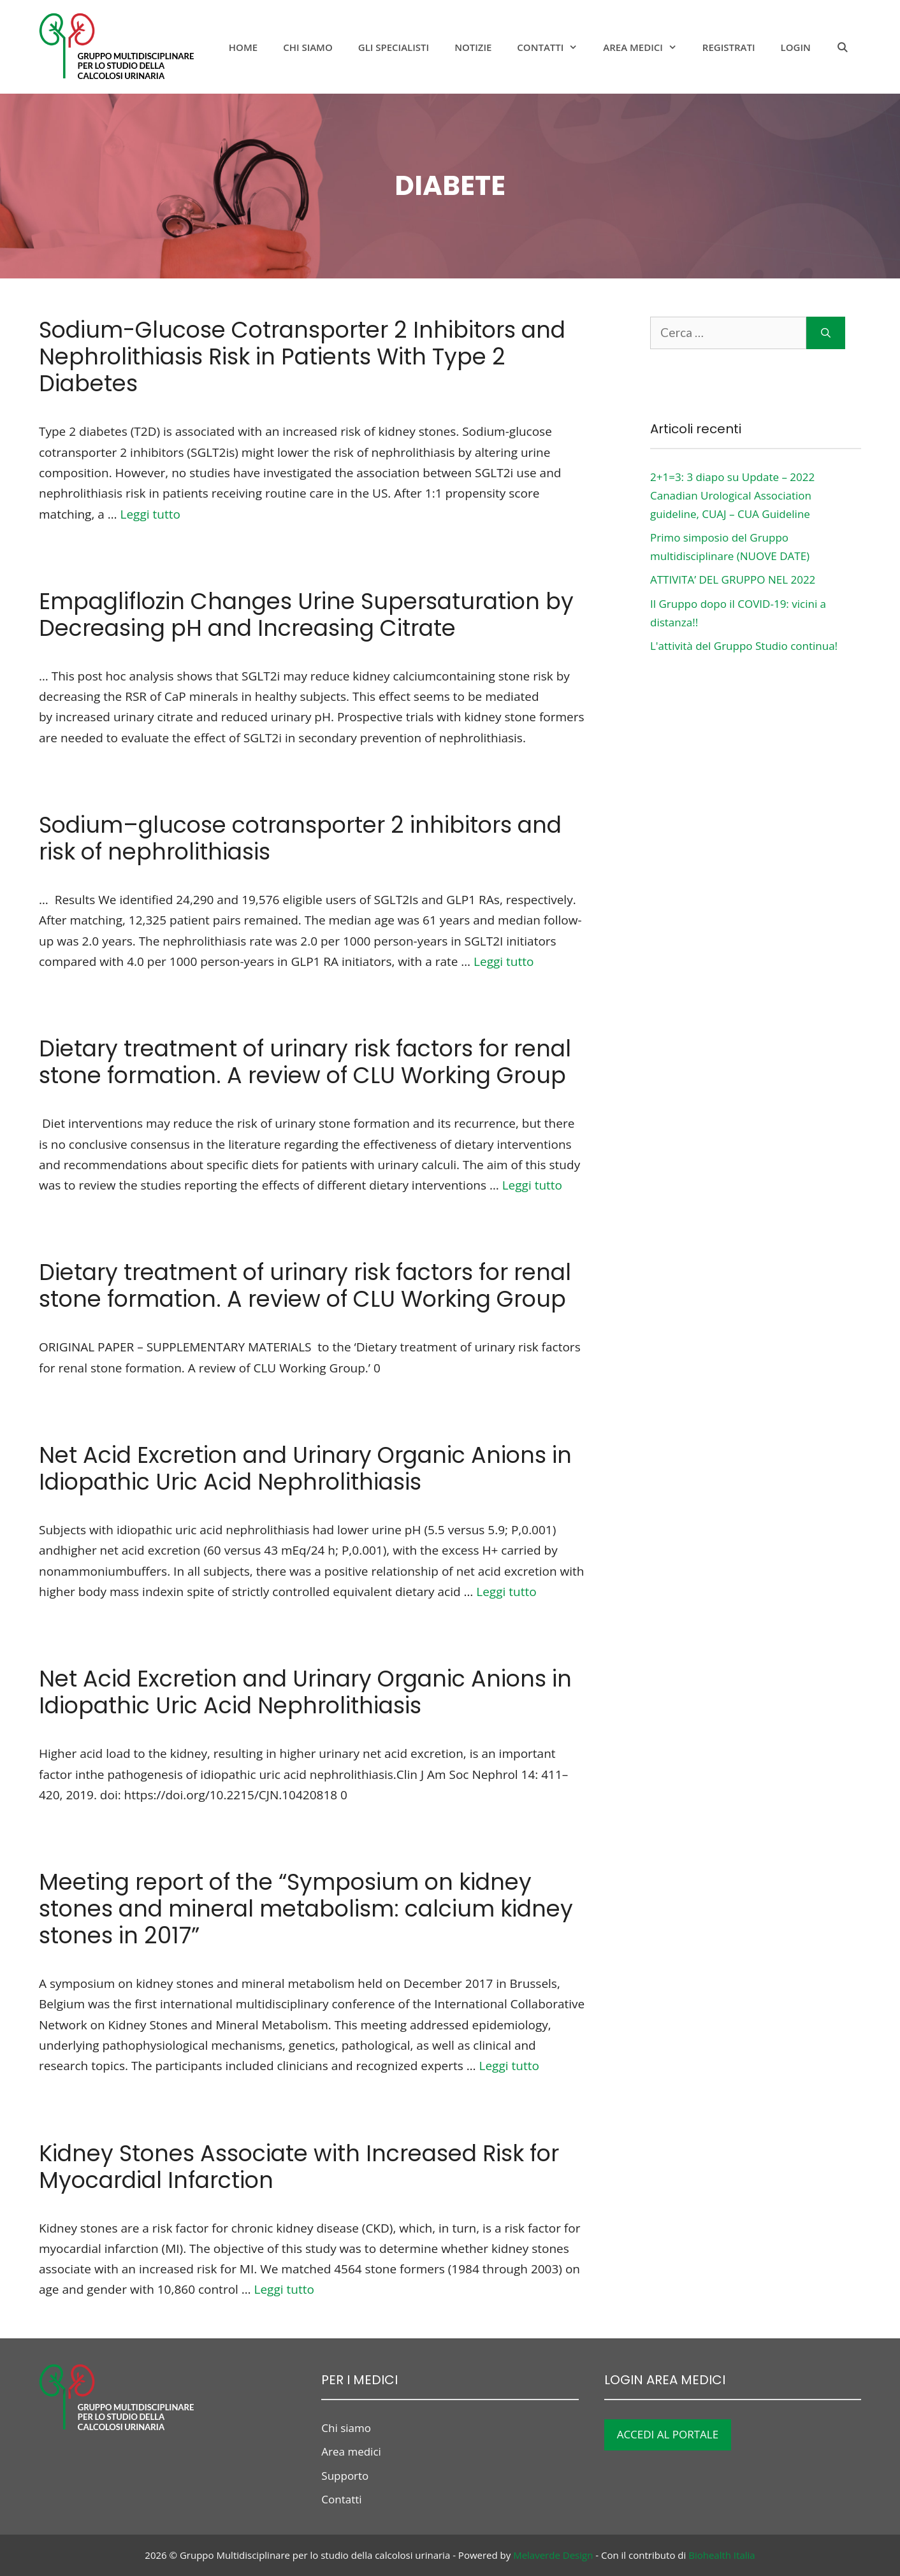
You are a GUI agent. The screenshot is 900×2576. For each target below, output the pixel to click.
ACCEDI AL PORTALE (668, 2434)
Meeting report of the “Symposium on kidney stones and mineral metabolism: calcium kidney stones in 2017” (306, 1908)
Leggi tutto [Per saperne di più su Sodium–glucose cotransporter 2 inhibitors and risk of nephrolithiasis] (503, 961)
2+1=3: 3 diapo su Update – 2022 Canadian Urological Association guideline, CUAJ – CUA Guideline (732, 495)
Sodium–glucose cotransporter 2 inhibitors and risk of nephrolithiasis (300, 838)
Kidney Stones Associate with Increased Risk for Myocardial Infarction (299, 2167)
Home (243, 47)
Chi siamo (308, 47)
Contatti (553, 47)
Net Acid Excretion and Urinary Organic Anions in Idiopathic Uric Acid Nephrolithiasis (305, 1468)
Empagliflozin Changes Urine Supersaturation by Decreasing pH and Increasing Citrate (306, 615)
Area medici (646, 47)
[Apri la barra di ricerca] (842, 47)
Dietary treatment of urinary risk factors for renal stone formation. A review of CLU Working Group (305, 1062)
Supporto (344, 2475)
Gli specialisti (393, 47)
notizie (472, 47)
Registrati (728, 47)
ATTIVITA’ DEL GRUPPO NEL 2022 (732, 579)
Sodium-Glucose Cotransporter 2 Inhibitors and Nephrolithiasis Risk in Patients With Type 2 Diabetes (302, 356)
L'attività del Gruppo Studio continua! (744, 645)
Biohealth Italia (721, 2555)
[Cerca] (825, 333)
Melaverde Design (553, 2555)
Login (796, 47)
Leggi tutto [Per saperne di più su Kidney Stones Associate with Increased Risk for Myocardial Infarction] (284, 2289)
